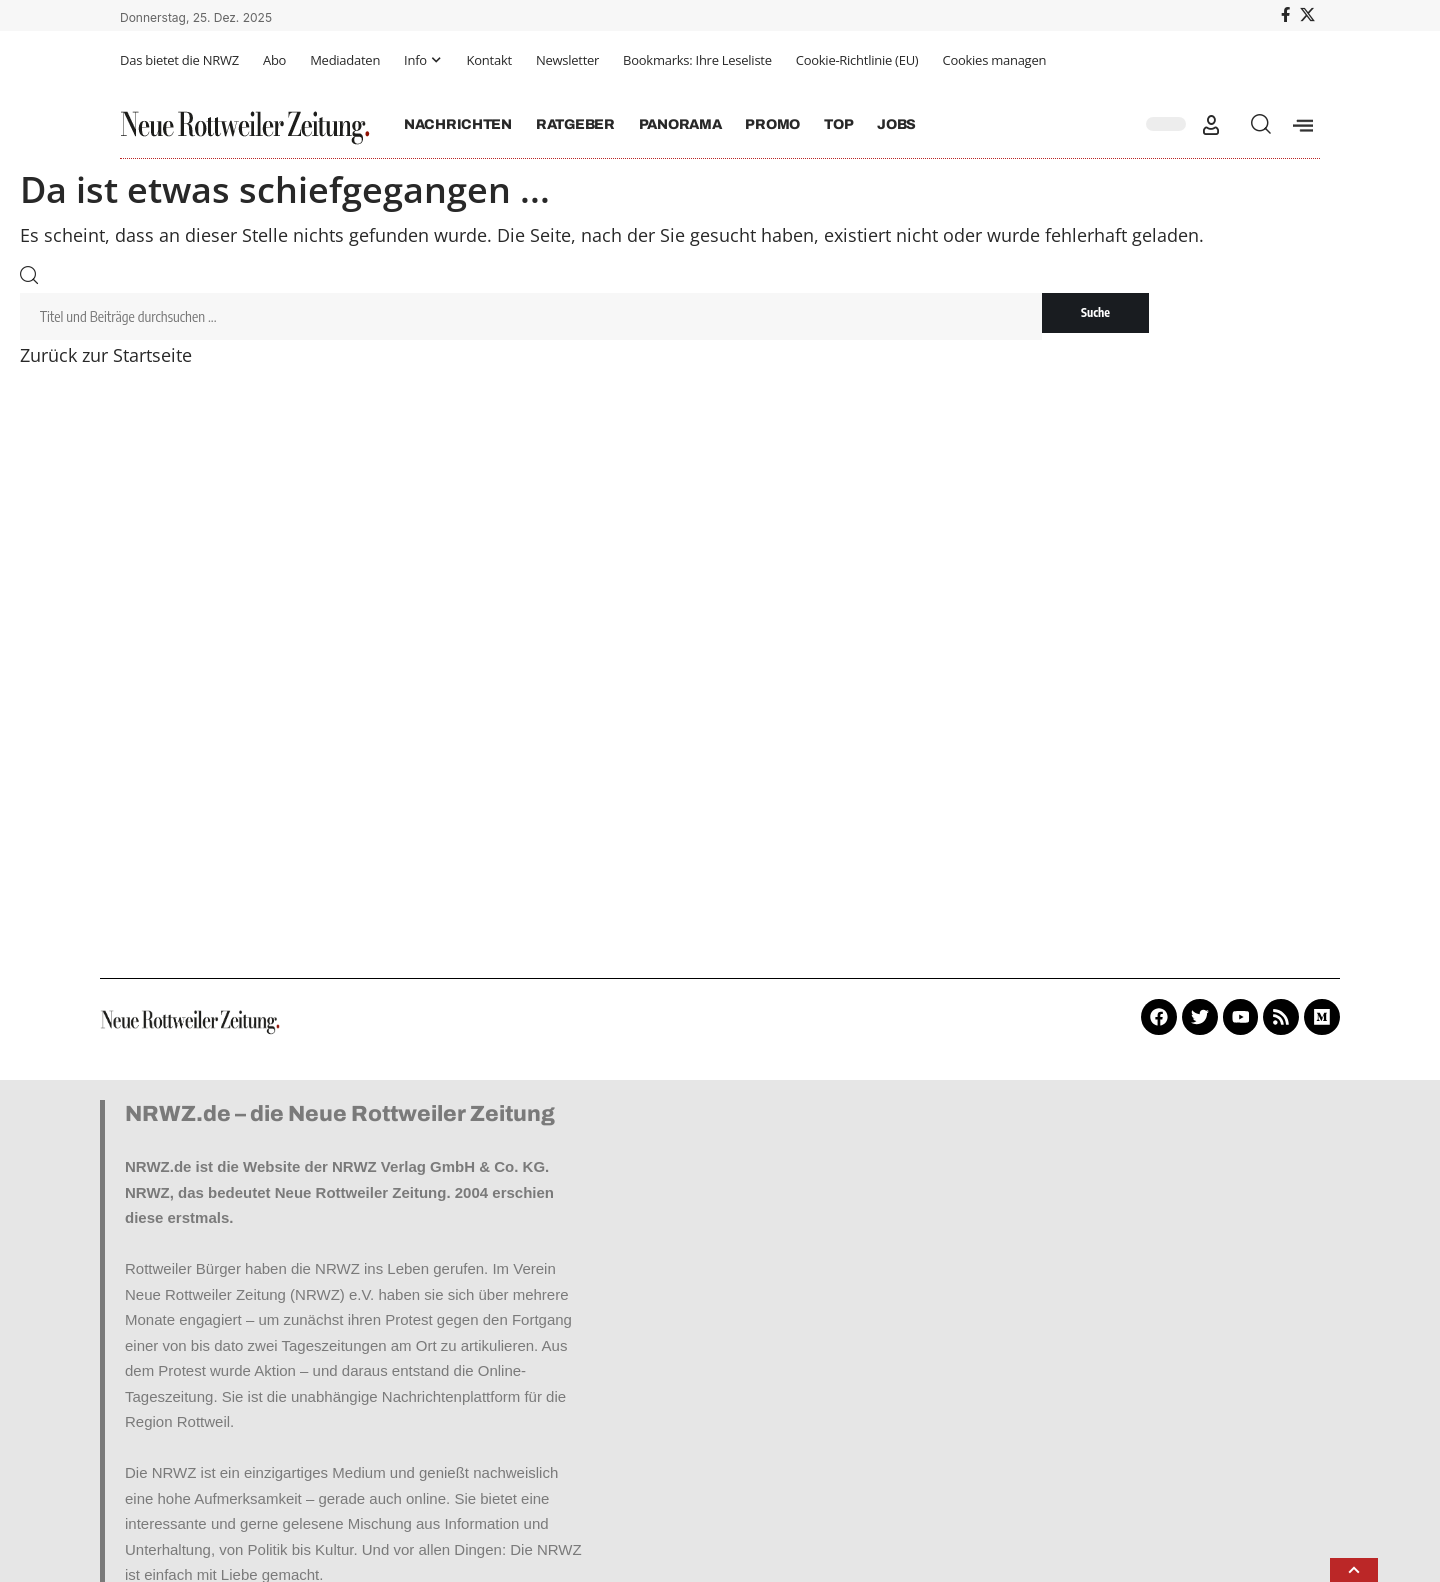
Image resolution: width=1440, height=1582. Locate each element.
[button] (1211, 125)
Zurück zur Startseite (106, 356)
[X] (1307, 15)
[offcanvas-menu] (1303, 125)
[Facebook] (1285, 15)
